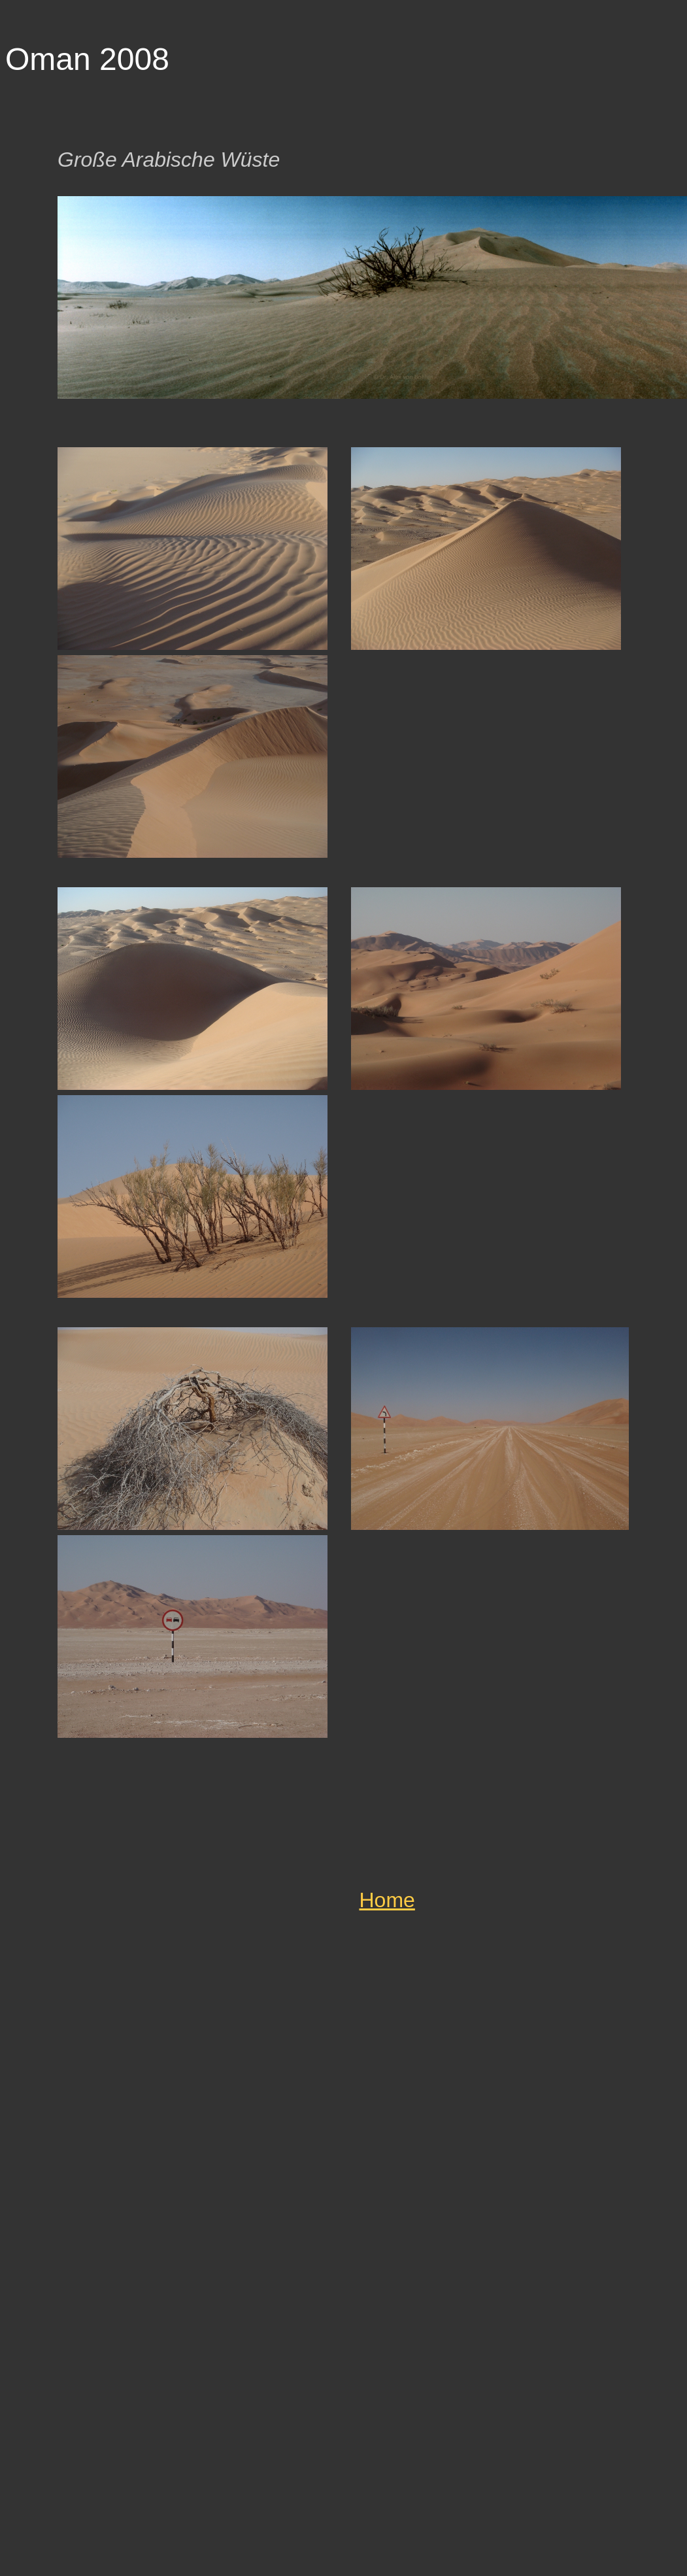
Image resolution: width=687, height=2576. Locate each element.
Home (386, 1900)
